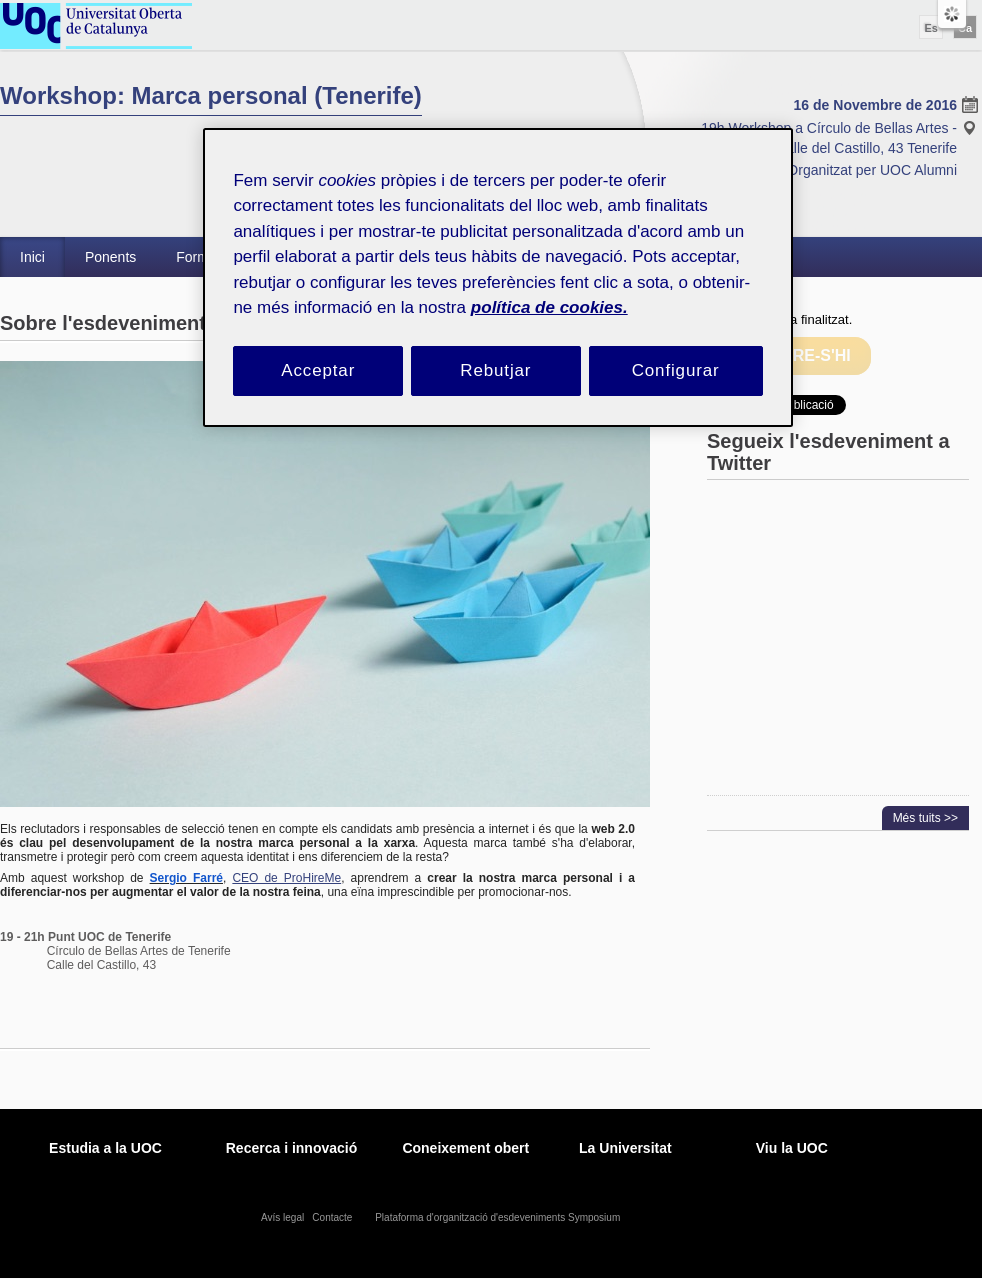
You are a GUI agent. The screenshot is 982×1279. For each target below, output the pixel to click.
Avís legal (284, 1217)
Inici (32, 257)
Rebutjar (495, 370)
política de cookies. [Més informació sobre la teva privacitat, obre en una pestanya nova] (549, 307)
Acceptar (318, 370)
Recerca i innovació (292, 1148)
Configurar (676, 370)
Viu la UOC (792, 1148)
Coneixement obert (465, 1148)
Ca (965, 28)
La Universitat (625, 1148)
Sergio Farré (186, 878)
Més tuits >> (925, 818)
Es (930, 28)
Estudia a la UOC (105, 1148)
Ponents (110, 257)
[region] (497, 277)
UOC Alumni (918, 170)
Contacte (333, 1217)
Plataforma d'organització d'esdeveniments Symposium (499, 1217)
